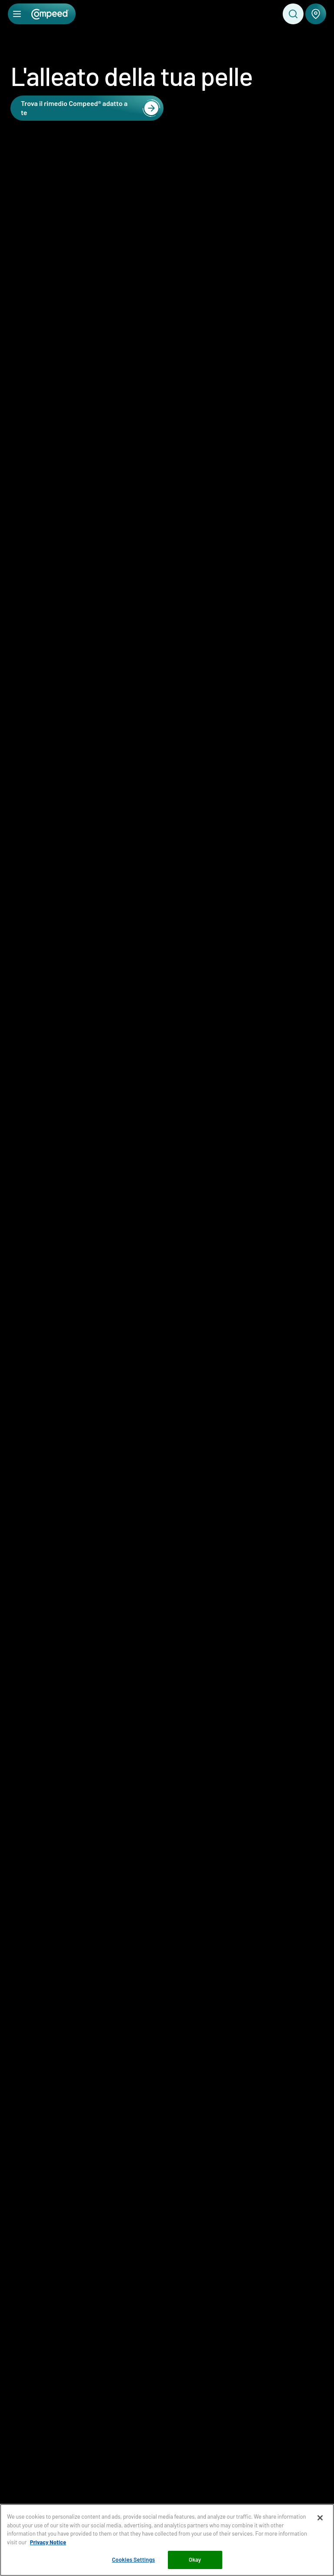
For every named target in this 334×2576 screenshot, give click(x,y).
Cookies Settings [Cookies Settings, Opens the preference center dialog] (133, 2559)
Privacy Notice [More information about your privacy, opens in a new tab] (48, 2542)
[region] (167, 2540)
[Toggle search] (293, 13)
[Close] (320, 2517)
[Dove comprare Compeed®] (315, 13)
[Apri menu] (17, 14)
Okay (195, 2559)
